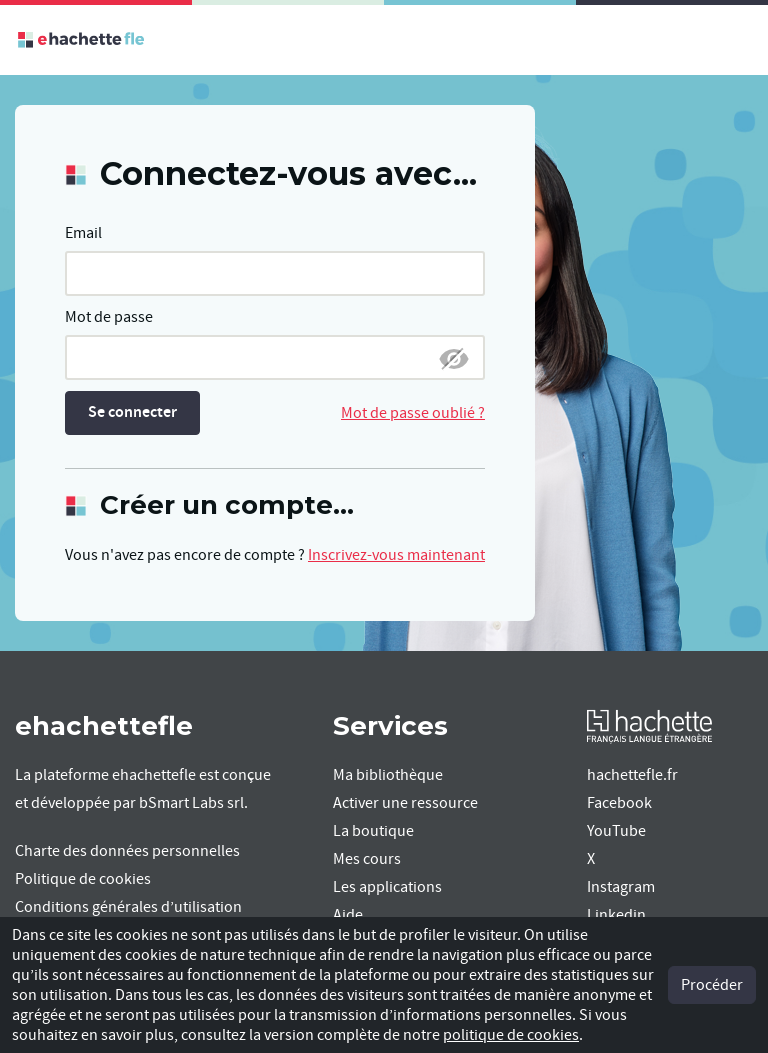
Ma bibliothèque (388, 775)
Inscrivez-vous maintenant (396, 555)
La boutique (373, 831)
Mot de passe (109, 317)
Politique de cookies (83, 879)
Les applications (387, 887)
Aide (348, 915)
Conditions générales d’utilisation (128, 907)
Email (83, 233)
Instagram (621, 887)
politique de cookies (511, 1035)
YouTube (616, 831)
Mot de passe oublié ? (413, 413)
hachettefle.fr (632, 775)
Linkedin (616, 915)
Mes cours (367, 859)
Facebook (619, 803)
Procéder (712, 985)
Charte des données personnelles (127, 851)
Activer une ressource (405, 803)
